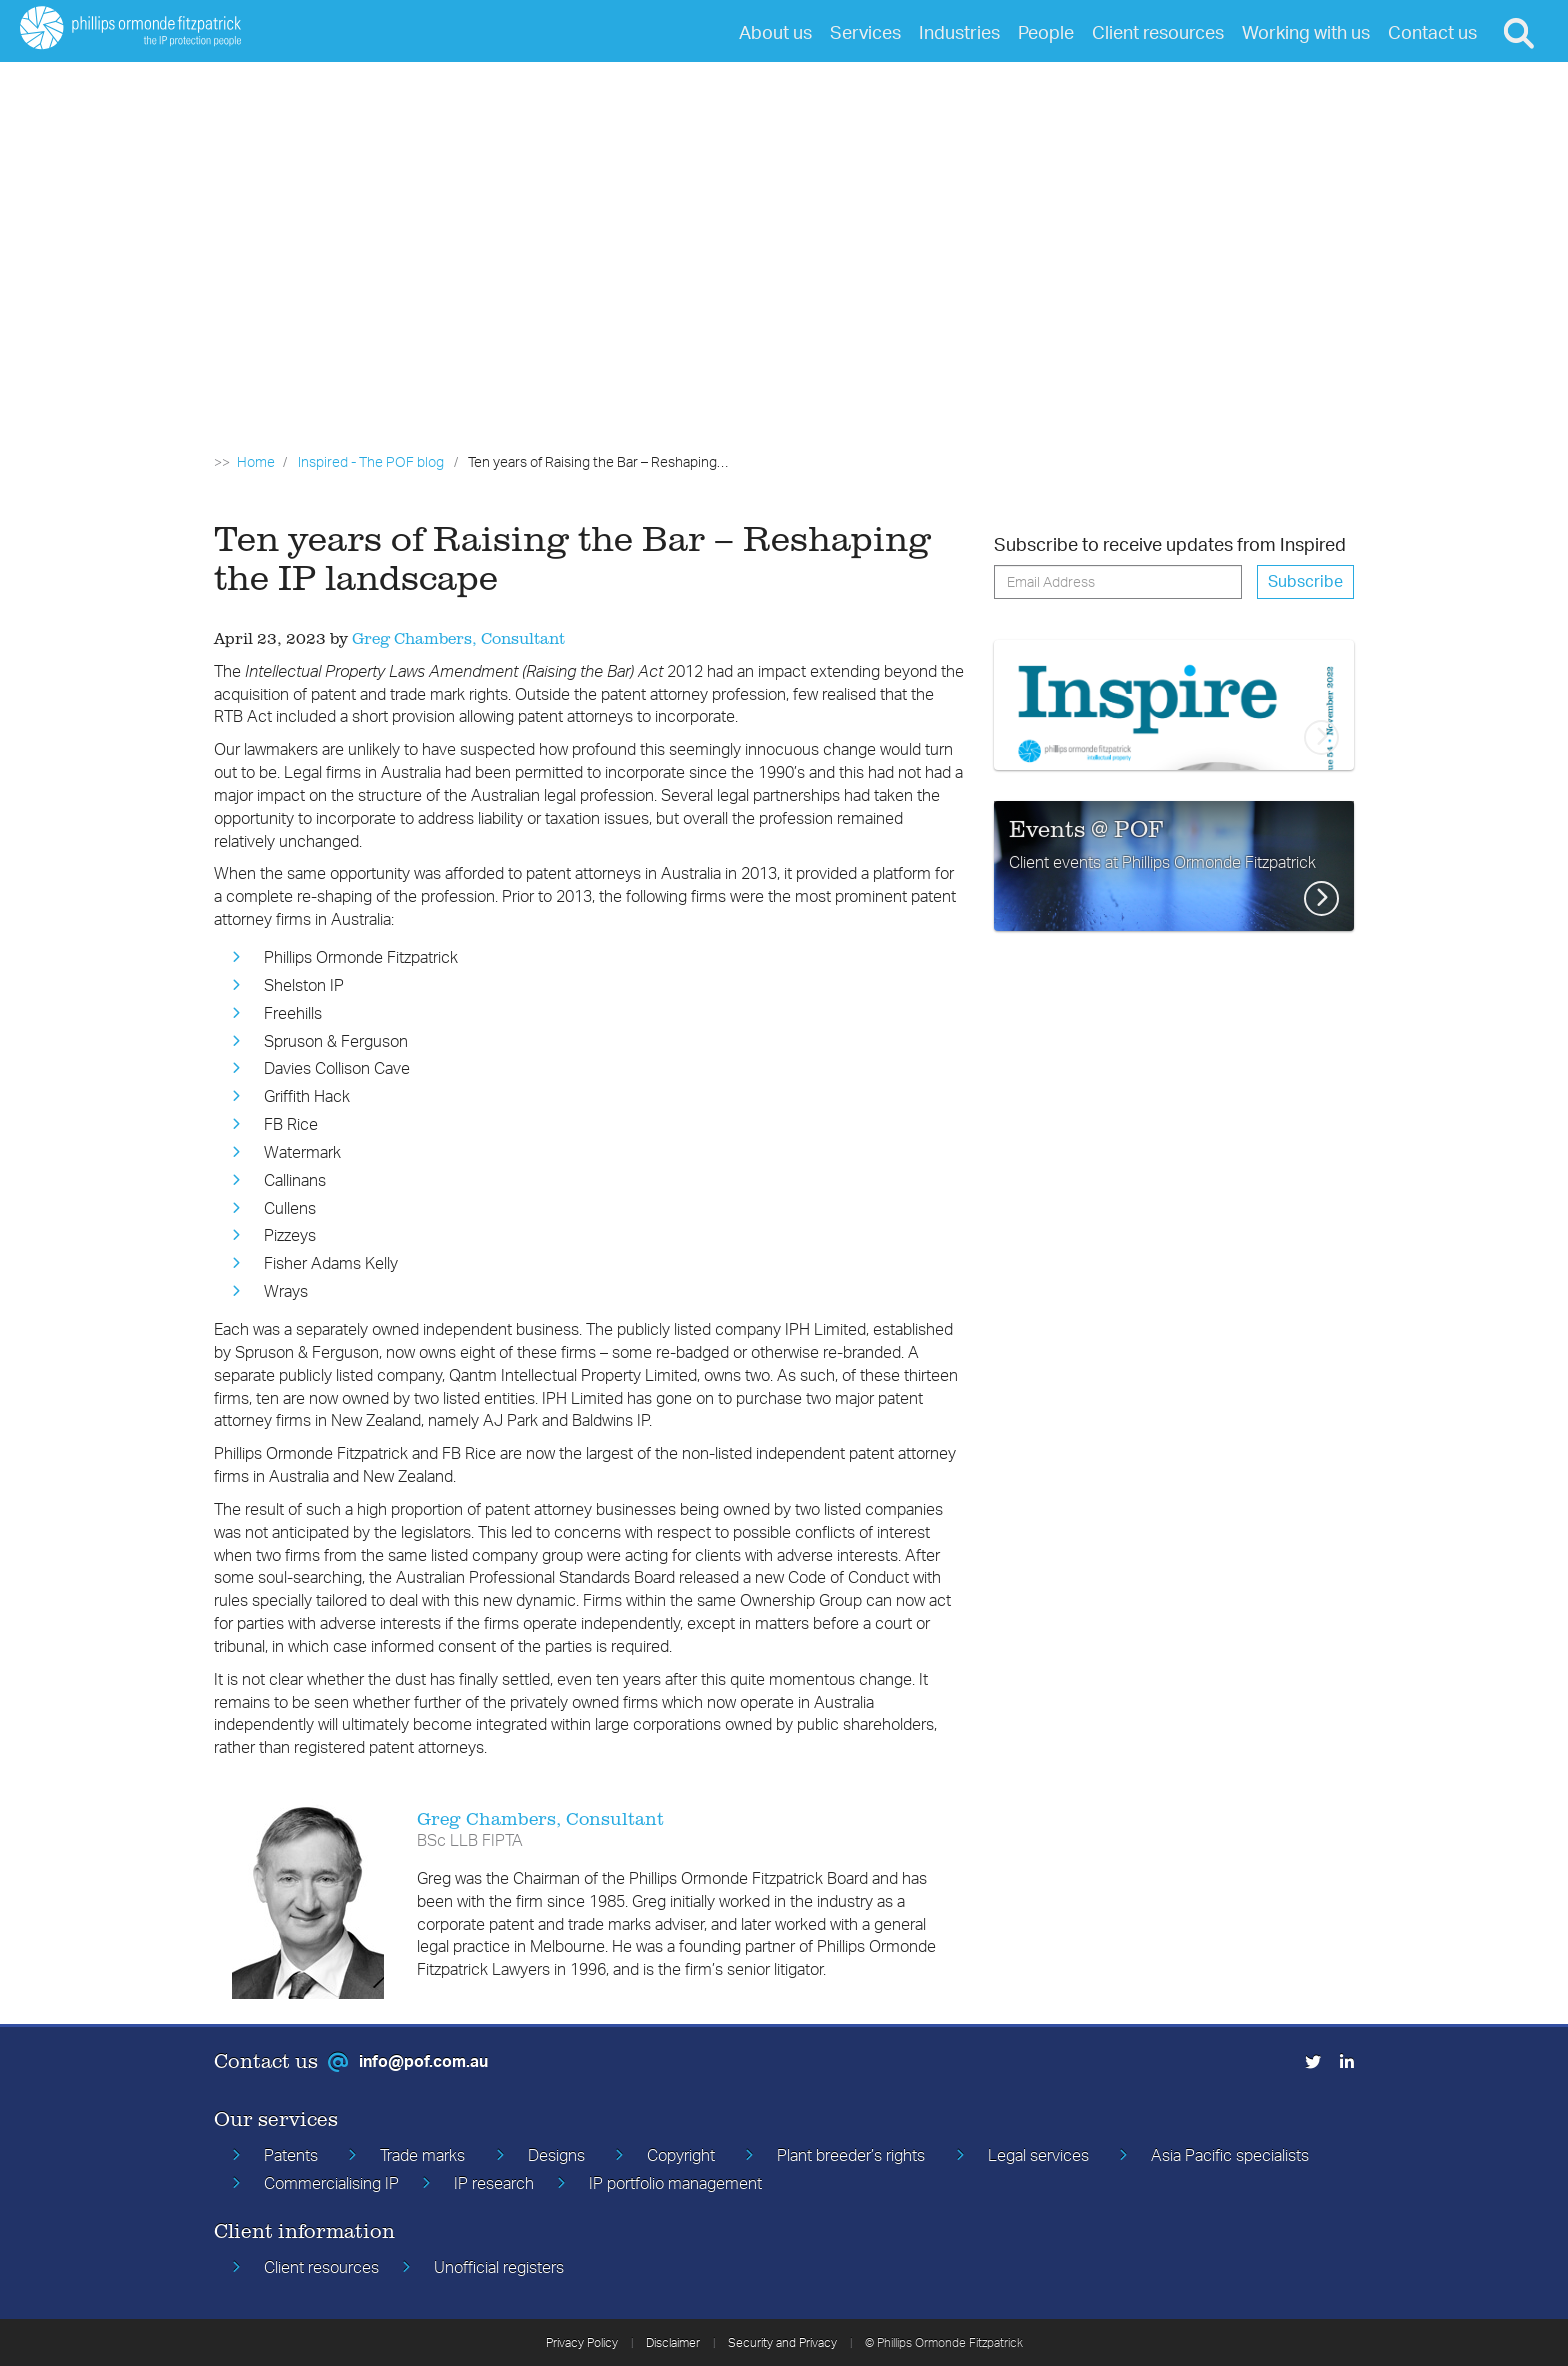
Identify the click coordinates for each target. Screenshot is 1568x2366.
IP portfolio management (675, 2183)
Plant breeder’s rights (851, 2155)
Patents (291, 2155)
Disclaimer (673, 2342)
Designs (556, 2155)
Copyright (681, 2155)
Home (256, 461)
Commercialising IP (331, 2183)
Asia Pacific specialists (1230, 2155)
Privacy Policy (582, 2342)
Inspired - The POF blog (371, 461)
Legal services (1038, 2155)
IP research (494, 2183)
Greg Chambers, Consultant (458, 638)
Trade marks (422, 2155)
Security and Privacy (782, 2342)
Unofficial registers (499, 2267)
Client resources (321, 2267)
